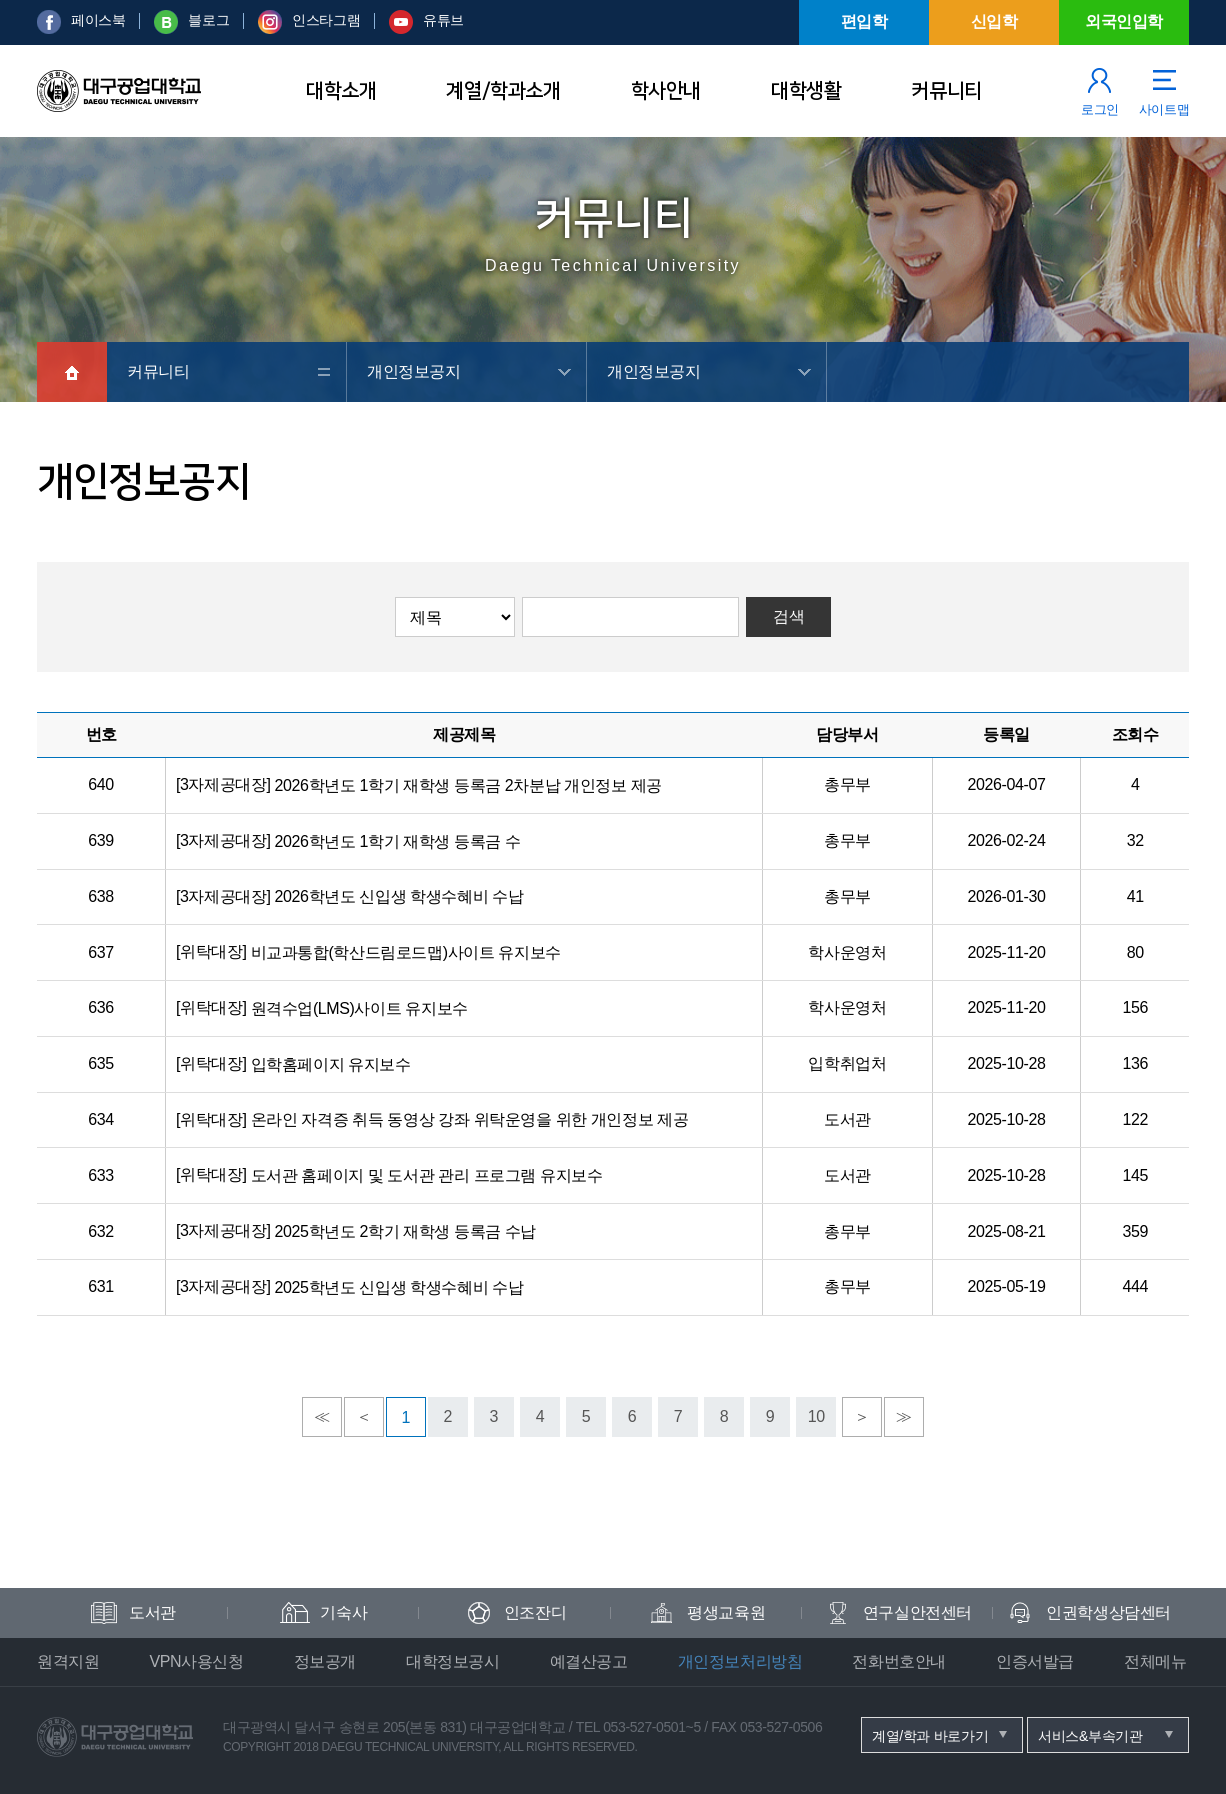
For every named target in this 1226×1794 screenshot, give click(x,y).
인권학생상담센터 (1108, 1612)
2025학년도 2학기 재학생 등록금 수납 (405, 1231)
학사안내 (666, 91)
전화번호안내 (899, 1661)
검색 (788, 616)
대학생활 (806, 91)
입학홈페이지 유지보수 (331, 1064)
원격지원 (68, 1661)
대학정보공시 (453, 1661)
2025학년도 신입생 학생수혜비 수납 (399, 1287)
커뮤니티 (946, 91)
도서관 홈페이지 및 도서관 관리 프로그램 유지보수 (427, 1175)
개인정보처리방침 (740, 1661)
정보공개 (325, 1661)
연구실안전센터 (917, 1612)
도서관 (152, 1612)
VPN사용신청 (196, 1661)
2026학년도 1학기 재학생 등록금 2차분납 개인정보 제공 (468, 785)
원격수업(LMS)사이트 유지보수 (359, 1008)
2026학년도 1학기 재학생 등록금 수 (398, 841)
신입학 (994, 21)
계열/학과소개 (503, 91)
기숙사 (343, 1612)
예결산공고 (589, 1661)
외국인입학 (1124, 21)
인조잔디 (535, 1612)
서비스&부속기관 (1090, 1736)
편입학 (864, 21)
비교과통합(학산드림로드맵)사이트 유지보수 (406, 952)
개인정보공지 (414, 371)
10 (816, 1416)
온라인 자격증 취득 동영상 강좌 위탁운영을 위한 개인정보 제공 (470, 1119)
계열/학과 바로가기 (930, 1736)
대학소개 (341, 91)
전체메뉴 (1155, 1661)
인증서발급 (1035, 1661)
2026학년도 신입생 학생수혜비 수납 (399, 896)
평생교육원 (726, 1612)
